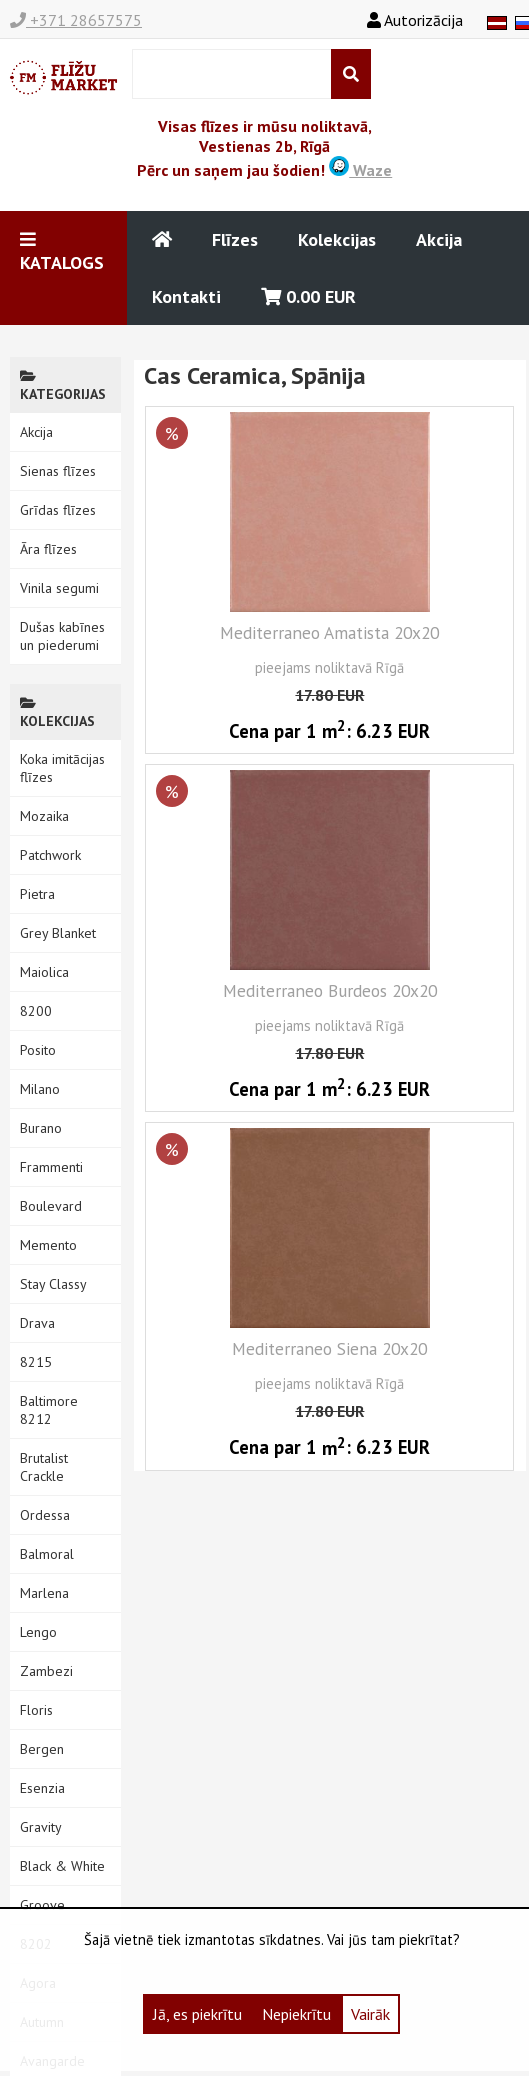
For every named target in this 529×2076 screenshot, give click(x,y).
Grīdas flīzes (58, 510)
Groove (42, 1905)
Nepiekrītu (296, 2014)
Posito (38, 1050)
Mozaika (44, 816)
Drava (37, 1323)
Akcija (439, 239)
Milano (40, 1089)
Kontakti (186, 296)
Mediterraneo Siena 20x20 (329, 1348)
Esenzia (42, 1788)
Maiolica (44, 972)
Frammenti (51, 1167)
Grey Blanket (58, 933)
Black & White (62, 1866)
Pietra (37, 894)
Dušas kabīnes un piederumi (62, 636)
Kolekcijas (337, 239)
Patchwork (50, 855)
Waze (360, 170)
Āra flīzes (48, 549)
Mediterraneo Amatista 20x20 (329, 632)
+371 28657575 (76, 20)
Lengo (38, 1632)
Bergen (42, 1749)
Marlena (44, 1593)
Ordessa (45, 1515)
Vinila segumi (59, 588)
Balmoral (47, 1554)
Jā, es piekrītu (197, 2014)
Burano (41, 1128)
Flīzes (235, 239)
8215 (36, 1362)
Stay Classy (53, 1284)
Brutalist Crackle (44, 1467)
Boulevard (51, 1206)
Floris (36, 1710)
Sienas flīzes (58, 471)
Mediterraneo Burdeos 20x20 (330, 990)
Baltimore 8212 (49, 1410)
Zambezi (46, 1671)
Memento (48, 1245)
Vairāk (370, 2014)
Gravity (41, 1827)
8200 (36, 1011)
